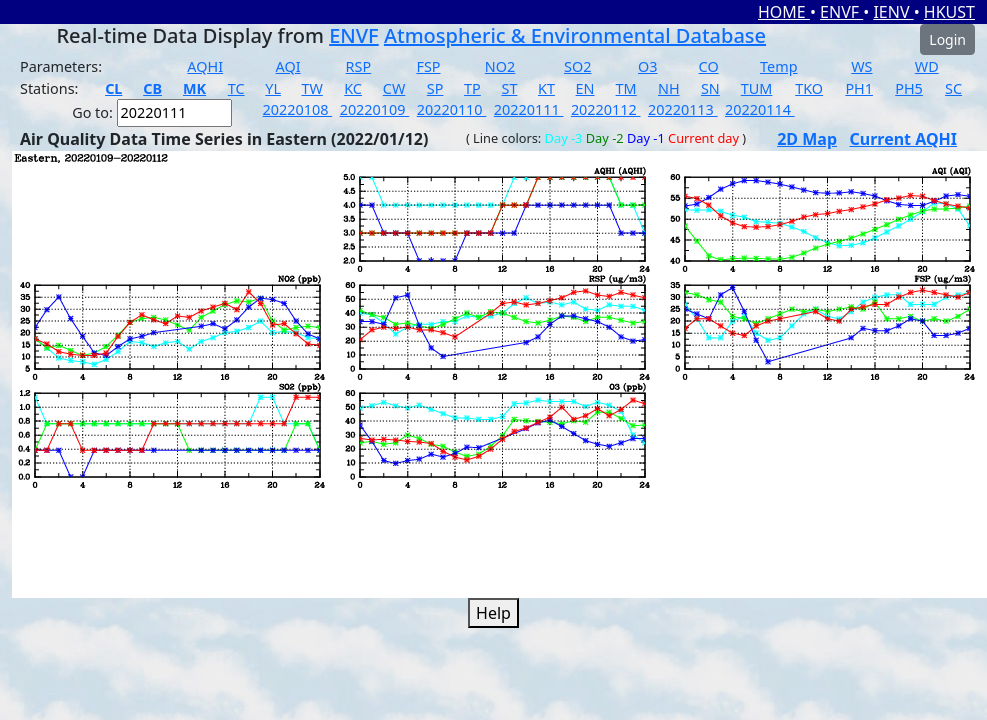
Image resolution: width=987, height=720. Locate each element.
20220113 (683, 109)
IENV (893, 12)
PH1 (859, 88)
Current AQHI (903, 139)
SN (710, 88)
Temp (778, 66)
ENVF (841, 12)
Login (947, 39)
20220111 (529, 109)
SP (435, 88)
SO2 (577, 66)
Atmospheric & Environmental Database (575, 35)
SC (953, 88)
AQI (288, 66)
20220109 (375, 109)
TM (626, 88)
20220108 (298, 109)
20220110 (452, 109)
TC (236, 88)
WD (927, 66)
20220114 (760, 109)
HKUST (949, 12)
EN (585, 88)
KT (546, 88)
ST (509, 88)
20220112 (606, 109)
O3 (647, 66)
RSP (359, 66)
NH (669, 88)
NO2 (500, 66)
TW (312, 88)
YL (273, 88)
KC (353, 88)
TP (472, 88)
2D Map (807, 139)
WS (861, 66)
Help (493, 613)
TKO (809, 88)
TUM (757, 88)
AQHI (205, 66)
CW (394, 88)
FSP (428, 66)
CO (709, 66)
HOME (784, 12)
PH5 (909, 88)
